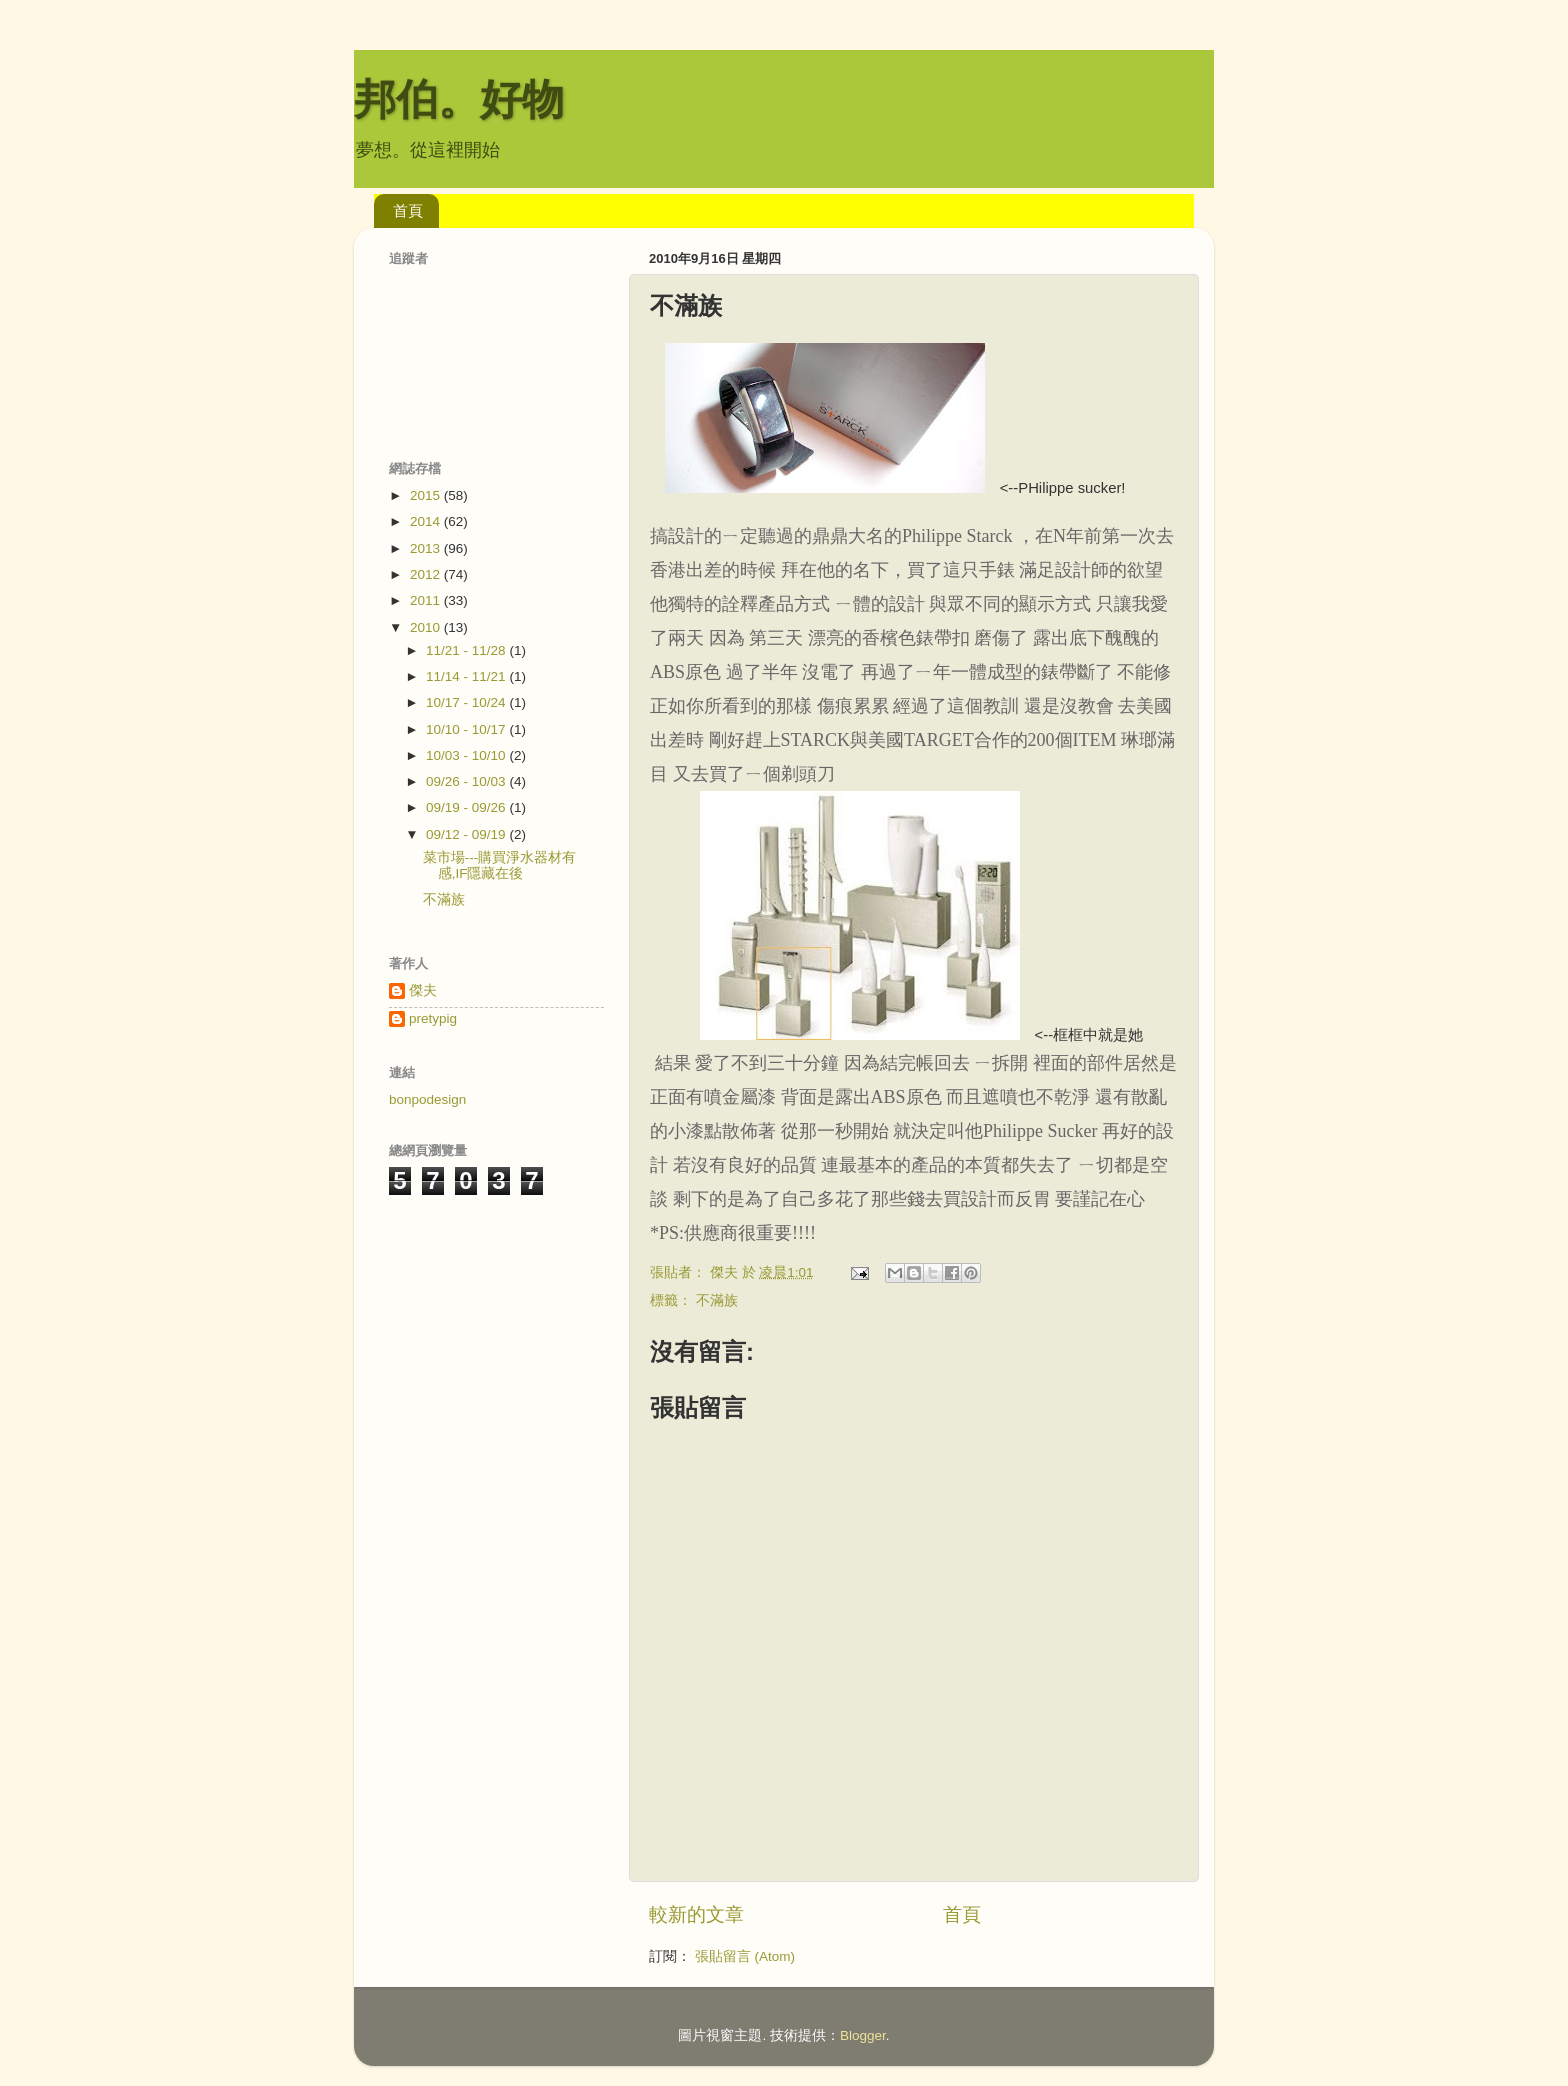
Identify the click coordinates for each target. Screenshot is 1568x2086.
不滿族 (717, 1300)
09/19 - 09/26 (467, 807)
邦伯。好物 (459, 99)
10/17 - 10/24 (467, 702)
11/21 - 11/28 (467, 650)
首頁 (408, 210)
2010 (427, 627)
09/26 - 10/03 (467, 781)
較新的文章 (696, 1914)
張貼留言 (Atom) (745, 1956)
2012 (427, 574)
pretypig (433, 1018)
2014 (427, 521)
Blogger (863, 2035)
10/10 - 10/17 (467, 729)
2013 (427, 548)
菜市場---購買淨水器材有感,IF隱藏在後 (500, 865)
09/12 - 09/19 (467, 834)
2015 (427, 495)
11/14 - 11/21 (467, 676)
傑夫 (423, 990)
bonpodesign (427, 1099)
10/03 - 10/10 (467, 755)
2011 (427, 600)
